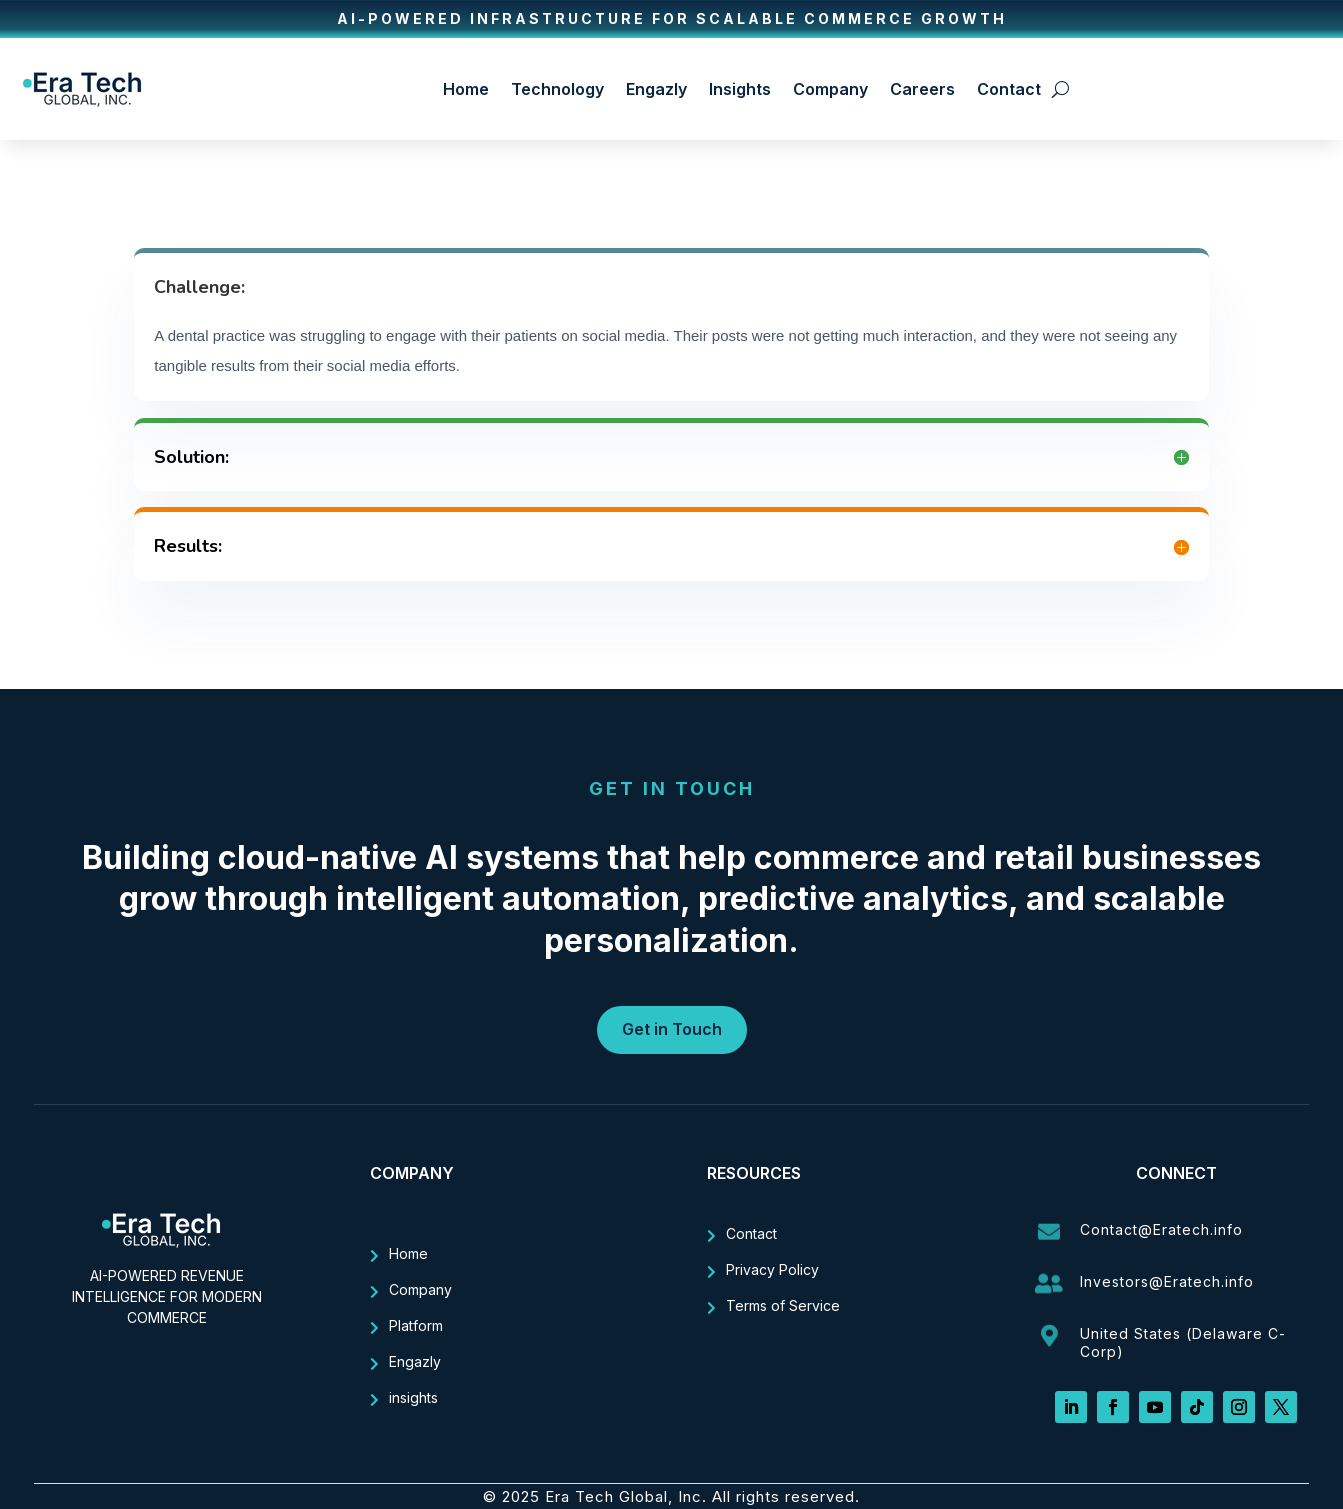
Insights (740, 89)
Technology (557, 89)
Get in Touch (672, 1029)
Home (466, 89)
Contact (1009, 89)
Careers (922, 89)
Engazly (656, 89)
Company (830, 89)
